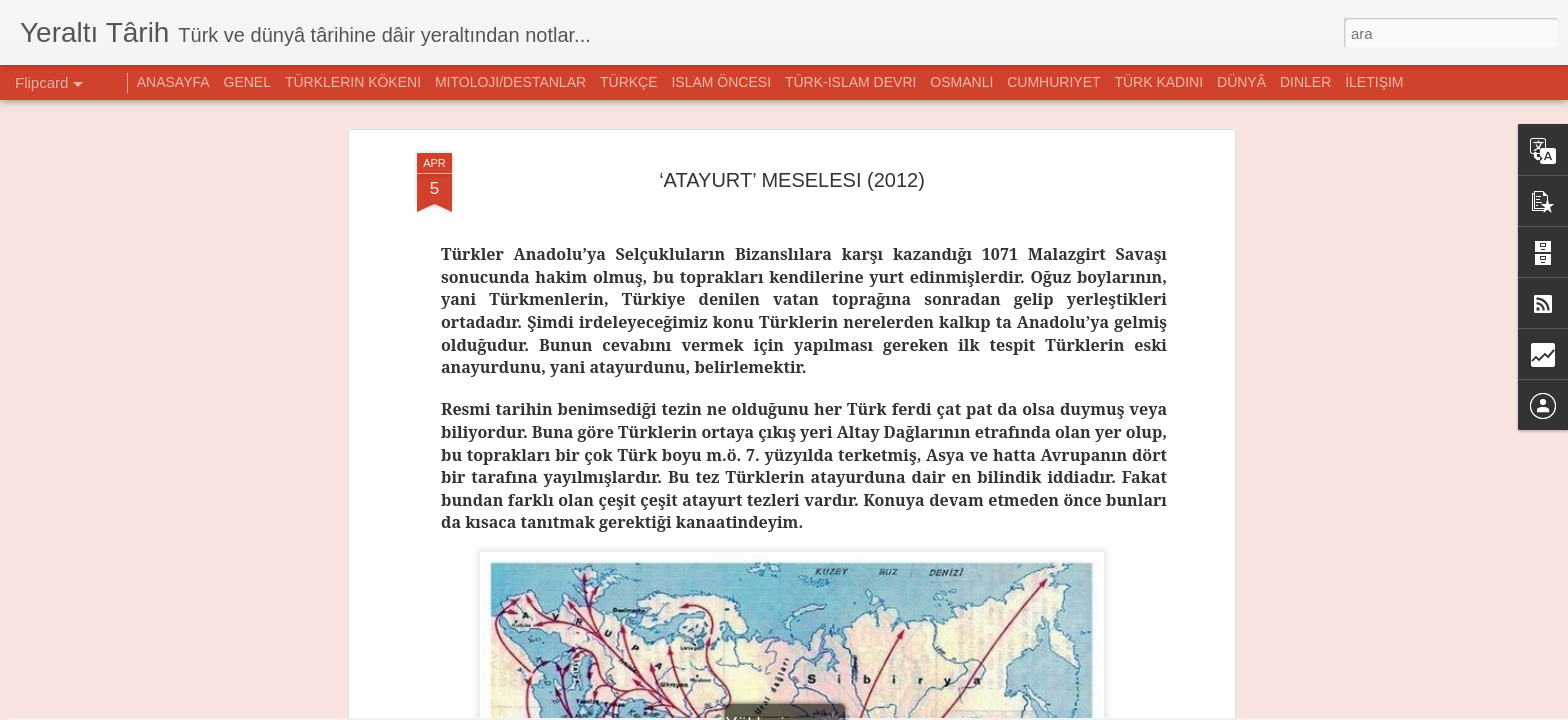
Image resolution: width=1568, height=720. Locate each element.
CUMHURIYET (1053, 82)
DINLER (1305, 82)
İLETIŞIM (1374, 82)
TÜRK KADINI (1158, 82)
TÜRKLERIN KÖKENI (353, 82)
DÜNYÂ (1241, 82)
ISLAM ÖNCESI (721, 82)
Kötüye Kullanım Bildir (993, 709)
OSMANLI (961, 82)
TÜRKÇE (629, 82)
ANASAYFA (173, 82)
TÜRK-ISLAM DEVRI (850, 82)
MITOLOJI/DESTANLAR (510, 82)
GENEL (247, 82)
